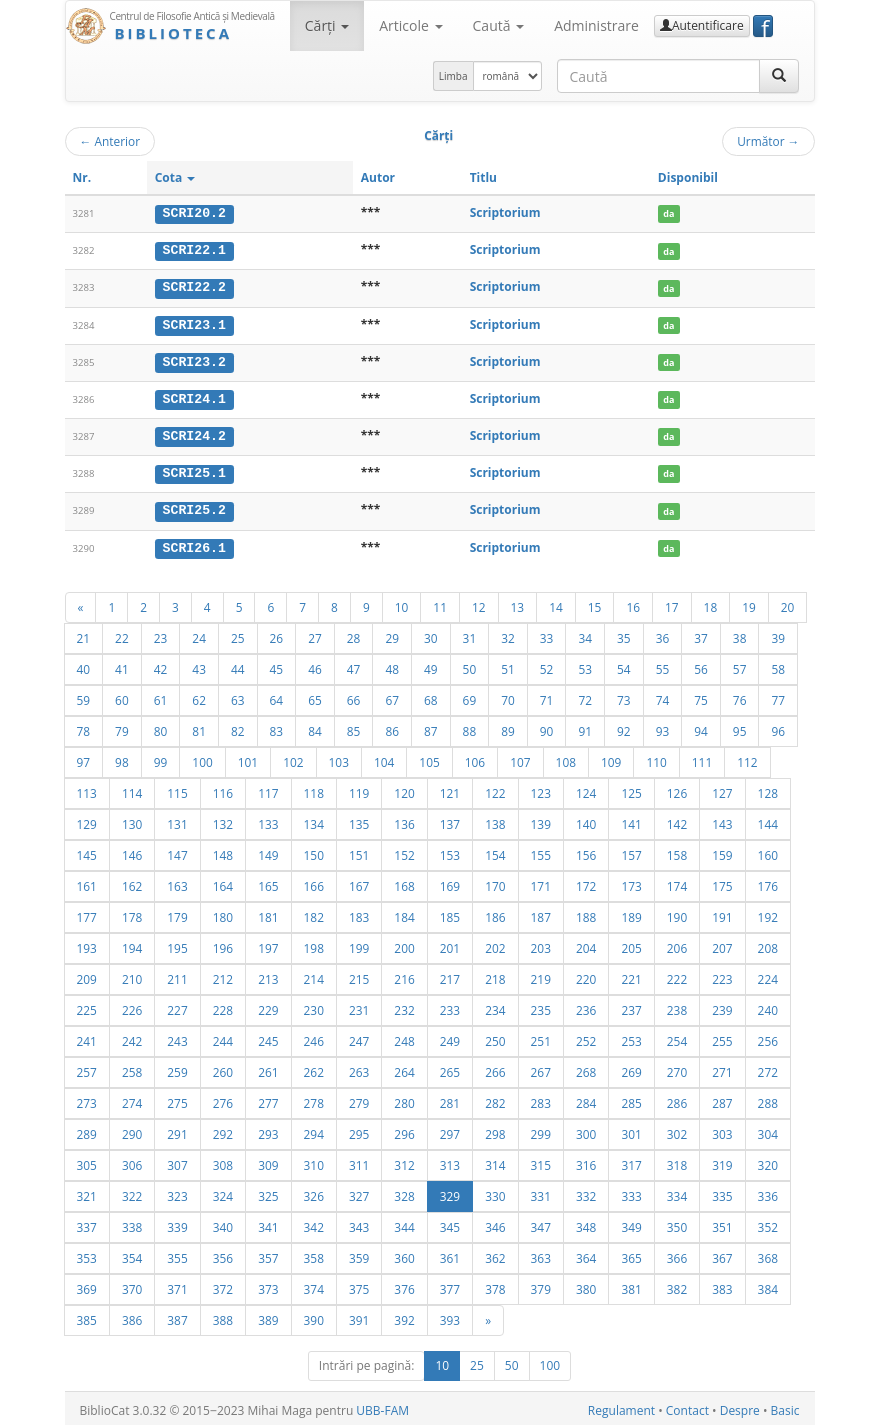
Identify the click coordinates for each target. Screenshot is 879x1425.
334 (677, 1192)
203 (541, 944)
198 (314, 944)
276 (223, 1099)
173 (631, 882)
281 (450, 1099)
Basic (785, 1406)
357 (268, 1254)
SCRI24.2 (194, 434)
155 (541, 851)
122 (495, 789)
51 (508, 665)
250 (495, 1037)
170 (495, 882)
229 (268, 1006)
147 (177, 851)
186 (495, 913)
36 (663, 634)
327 (359, 1192)
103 (339, 758)
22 (122, 634)
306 (132, 1161)
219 (541, 975)
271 (722, 1068)
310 (314, 1161)
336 (768, 1192)
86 (392, 727)
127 (722, 789)
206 (677, 944)
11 (440, 603)
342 (314, 1223)
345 (450, 1223)
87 (431, 727)
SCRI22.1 (194, 250)
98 (122, 758)
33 (547, 634)
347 (541, 1223)
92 (624, 727)
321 (87, 1192)
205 (631, 944)
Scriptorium (505, 212)
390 (314, 1316)
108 (566, 758)
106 (475, 758)
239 (722, 1006)
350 (677, 1223)
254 (677, 1037)
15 (595, 603)
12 (479, 603)
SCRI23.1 (194, 323)
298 (495, 1130)
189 (631, 913)
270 (677, 1068)
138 (495, 820)
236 (586, 1006)
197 (268, 944)
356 (223, 1254)
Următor (768, 141)
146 (132, 851)
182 (314, 913)
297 (450, 1130)
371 (177, 1285)
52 (547, 665)
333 (631, 1192)
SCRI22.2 (194, 287)
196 (223, 944)
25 (238, 634)
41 (122, 665)
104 (384, 758)
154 (495, 851)
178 (132, 913)
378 (495, 1285)
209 (87, 975)
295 (359, 1130)
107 (520, 758)
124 (586, 789)
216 (404, 975)
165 (268, 882)
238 (677, 1006)
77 (778, 696)
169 (450, 882)
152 (404, 851)
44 (238, 665)
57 (740, 665)
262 (314, 1068)
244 (223, 1037)
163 (177, 882)
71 (547, 696)
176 (768, 882)
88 (470, 727)
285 (631, 1099)
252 (586, 1037)
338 (132, 1223)
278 (314, 1099)
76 (740, 696)
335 (722, 1192)
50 (470, 665)
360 (404, 1254)
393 (450, 1316)
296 (404, 1130)
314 (495, 1161)
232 (404, 1006)
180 (223, 913)
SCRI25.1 (194, 471)
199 (359, 944)
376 (404, 1285)
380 (586, 1285)
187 (541, 913)
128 (768, 789)
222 (677, 975)
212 (223, 975)
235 (541, 1006)
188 (586, 913)
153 (450, 851)
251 (541, 1037)
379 (541, 1285)
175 (722, 882)
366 (677, 1254)
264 (404, 1068)
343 (359, 1223)
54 (624, 665)
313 (450, 1161)
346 (495, 1223)
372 (223, 1285)
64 (277, 696)
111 (702, 758)
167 (359, 882)
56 (701, 665)
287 (722, 1099)
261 (268, 1068)
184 (404, 913)
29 (392, 634)
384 (768, 1285)
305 (87, 1161)
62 (199, 696)
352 (768, 1223)
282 (495, 1099)
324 (223, 1192)
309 (268, 1161)
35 (624, 634)
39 (778, 634)
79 (122, 727)
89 (508, 727)
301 (631, 1130)
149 (268, 851)
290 (132, 1130)
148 (223, 851)
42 (161, 665)
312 (404, 1161)
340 (223, 1223)
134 (314, 820)
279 (359, 1099)
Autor (378, 177)
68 (431, 696)
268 (586, 1068)
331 (541, 1192)
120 (404, 789)
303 (722, 1130)
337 (87, 1223)
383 (722, 1285)
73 (624, 696)
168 (404, 882)
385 (87, 1316)
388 (223, 1316)
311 (359, 1161)
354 (132, 1254)
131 (177, 820)
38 (740, 634)
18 (711, 603)
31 (470, 634)
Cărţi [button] (327, 25)
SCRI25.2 (194, 507)
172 (586, 882)
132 (223, 820)
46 (315, 665)
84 (315, 727)
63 (238, 696)
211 (177, 975)
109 (611, 758)
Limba (453, 76)
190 (677, 913)
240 (768, 1006)
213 (268, 975)
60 (122, 696)
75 (701, 696)
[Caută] (779, 76)
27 (315, 634)
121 (450, 789)
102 (293, 758)
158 (677, 851)
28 (354, 634)
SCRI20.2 (194, 213)
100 (202, 758)
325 (268, 1192)
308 (223, 1161)
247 (359, 1037)
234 (495, 1006)
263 (359, 1068)
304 (768, 1130)
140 (586, 820)
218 (495, 975)
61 (161, 696)
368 (768, 1254)
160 (768, 851)
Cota (175, 177)
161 (87, 882)
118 (314, 789)
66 (354, 696)
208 (768, 944)
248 (404, 1037)
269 (631, 1068)
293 (268, 1130)
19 (749, 603)
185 (450, 913)
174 (677, 882)
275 (177, 1099)
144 (768, 820)
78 (84, 727)
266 (495, 1068)
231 (359, 1006)
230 (314, 1006)
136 (404, 820)
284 (586, 1099)
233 (450, 1006)
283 (541, 1099)
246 (314, 1037)
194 (132, 944)
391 (359, 1316)
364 (586, 1254)
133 (268, 820)
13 (518, 603)
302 (677, 1130)
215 (359, 975)
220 (586, 975)
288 (768, 1099)
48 (392, 665)
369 (87, 1285)
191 (722, 913)
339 (177, 1223)
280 (404, 1099)
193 (87, 944)
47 (354, 665)
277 (268, 1099)
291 (177, 1130)
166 (314, 882)
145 (87, 851)
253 (631, 1037)
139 (541, 820)
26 (277, 634)
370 (132, 1285)
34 (585, 634)
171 (541, 882)
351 (722, 1223)
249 (450, 1037)
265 (450, 1068)
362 (495, 1254)
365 (631, 1254)
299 (541, 1130)
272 (768, 1068)
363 (541, 1254)
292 (223, 1130)
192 (768, 913)
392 (404, 1316)
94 (701, 727)
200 (404, 944)
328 (404, 1192)
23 (161, 634)
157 (631, 851)
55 (663, 665)
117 (268, 789)
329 (450, 1192)
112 (747, 758)
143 (722, 820)
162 (132, 882)
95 (740, 727)
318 (677, 1161)
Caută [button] (499, 25)
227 (177, 1006)
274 (132, 1099)
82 (238, 727)
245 (268, 1037)
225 (87, 1006)
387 (177, 1316)
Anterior (110, 141)
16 (633, 603)
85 (354, 727)
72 (585, 696)
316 (586, 1161)
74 (663, 696)
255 (722, 1037)
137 (450, 820)
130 (132, 820)
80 (161, 727)
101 (248, 758)
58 (778, 665)
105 (429, 758)
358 (314, 1254)
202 (495, 944)
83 (277, 727)
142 (677, 820)
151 (359, 851)
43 (199, 665)
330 (495, 1192)
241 (87, 1037)
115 (177, 789)
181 (268, 913)
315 (541, 1161)
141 (631, 820)
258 (132, 1068)
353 (87, 1254)
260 (223, 1068)
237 (631, 1006)
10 (402, 603)
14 (556, 603)
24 (199, 634)
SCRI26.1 (194, 544)
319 (722, 1161)
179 (177, 913)
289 (87, 1130)
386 (132, 1316)
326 (314, 1192)
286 (677, 1099)
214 (314, 975)
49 (431, 665)
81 (199, 727)
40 (84, 665)
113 (87, 789)
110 (656, 758)
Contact (687, 1406)
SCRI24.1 (194, 397)
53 (585, 665)
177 (87, 913)
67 (392, 696)
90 (547, 727)
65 (315, 696)
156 (586, 851)
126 (677, 789)
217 (450, 975)
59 (84, 696)
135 (359, 820)
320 (768, 1161)
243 (177, 1037)
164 (223, 882)
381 (631, 1285)
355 (177, 1254)
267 (541, 1068)
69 (470, 696)
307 (177, 1161)
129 (87, 820)
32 (508, 634)
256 (768, 1037)
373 (268, 1285)
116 (223, 789)
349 (631, 1223)
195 (177, 944)
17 (672, 603)
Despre (740, 1406)
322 (132, 1192)
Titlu (483, 177)
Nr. (82, 177)
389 (268, 1316)
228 (223, 1006)
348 (586, 1223)
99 (161, 758)
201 (450, 944)
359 (359, 1254)
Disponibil (688, 177)
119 (359, 789)
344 (404, 1223)
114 (132, 789)
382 (677, 1285)
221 (631, 975)
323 (177, 1192)
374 (314, 1285)
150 (314, 851)
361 (450, 1254)
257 (87, 1068)
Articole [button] (410, 25)
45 (277, 665)
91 (585, 727)
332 (586, 1192)
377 (450, 1285)
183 (359, 913)
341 (268, 1223)
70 (508, 696)
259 (177, 1068)
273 (87, 1099)
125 (631, 789)
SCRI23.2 (194, 360)
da (668, 213)
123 (541, 789)
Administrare (596, 25)
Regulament (621, 1406)
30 (431, 634)
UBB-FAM (382, 1406)
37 (701, 634)
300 (586, 1130)
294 (314, 1130)
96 (778, 727)
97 (84, 758)
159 (722, 851)
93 (663, 727)
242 (132, 1037)
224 (768, 975)
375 (359, 1285)
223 (722, 975)
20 (788, 603)
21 (84, 634)
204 (586, 944)
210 (132, 975)
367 (722, 1254)
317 (631, 1161)
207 (722, 944)
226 (132, 1006)
